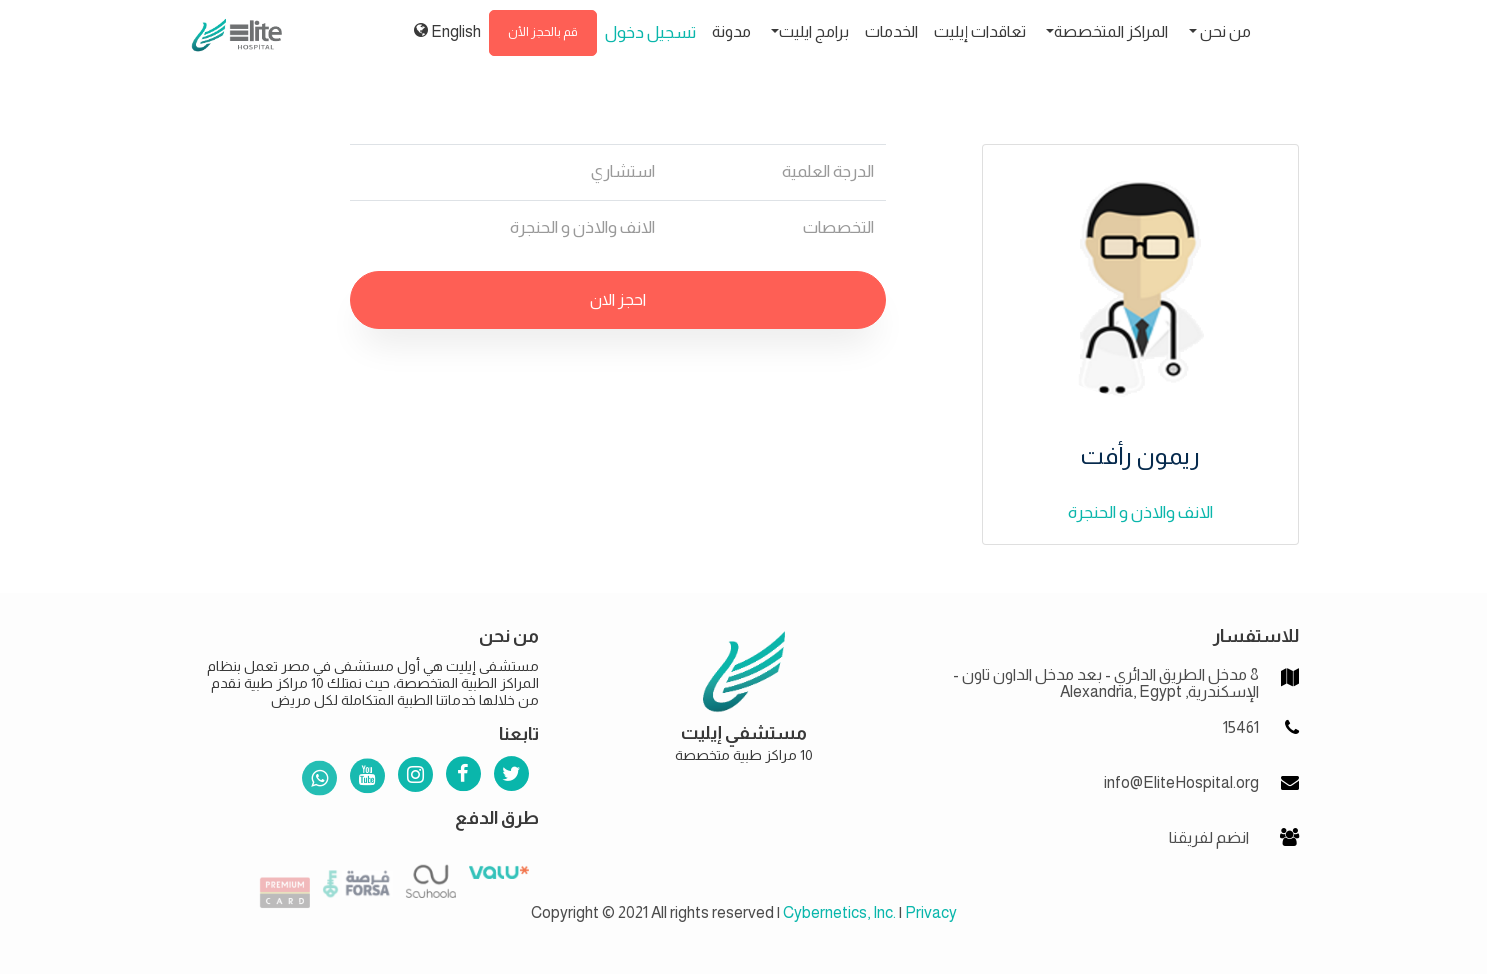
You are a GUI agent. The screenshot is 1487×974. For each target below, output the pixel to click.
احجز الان (618, 299)
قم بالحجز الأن (543, 32)
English (447, 31)
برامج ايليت (814, 31)
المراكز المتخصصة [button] (1111, 31)
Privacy (931, 912)
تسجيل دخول (650, 32)
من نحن (1224, 31)
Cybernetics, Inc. (839, 912)
